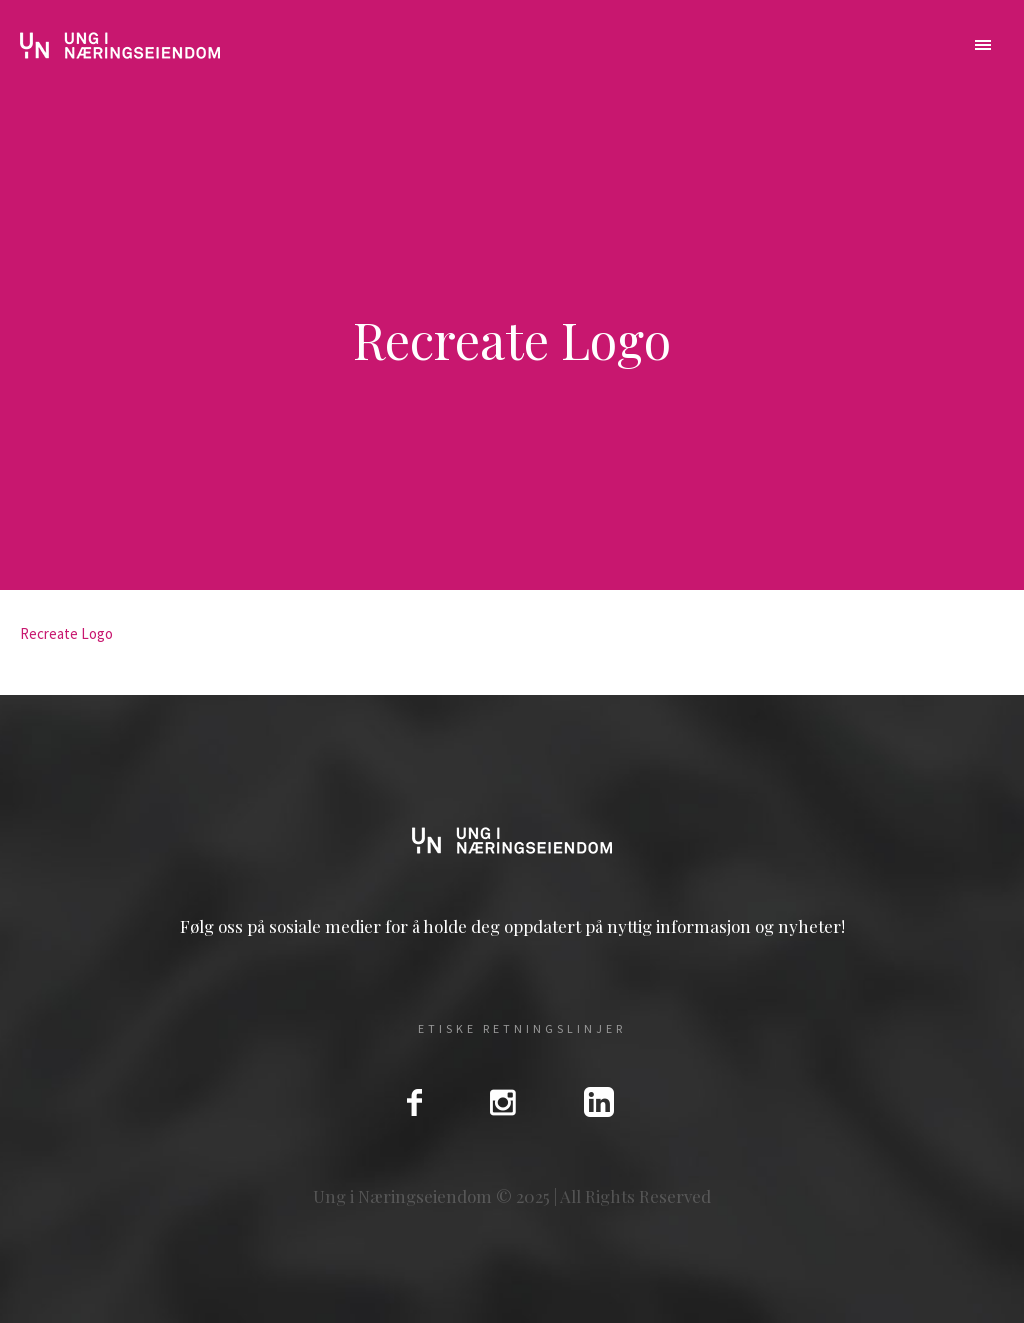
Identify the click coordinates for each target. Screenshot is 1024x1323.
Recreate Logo (66, 633)
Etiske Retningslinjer (522, 1029)
